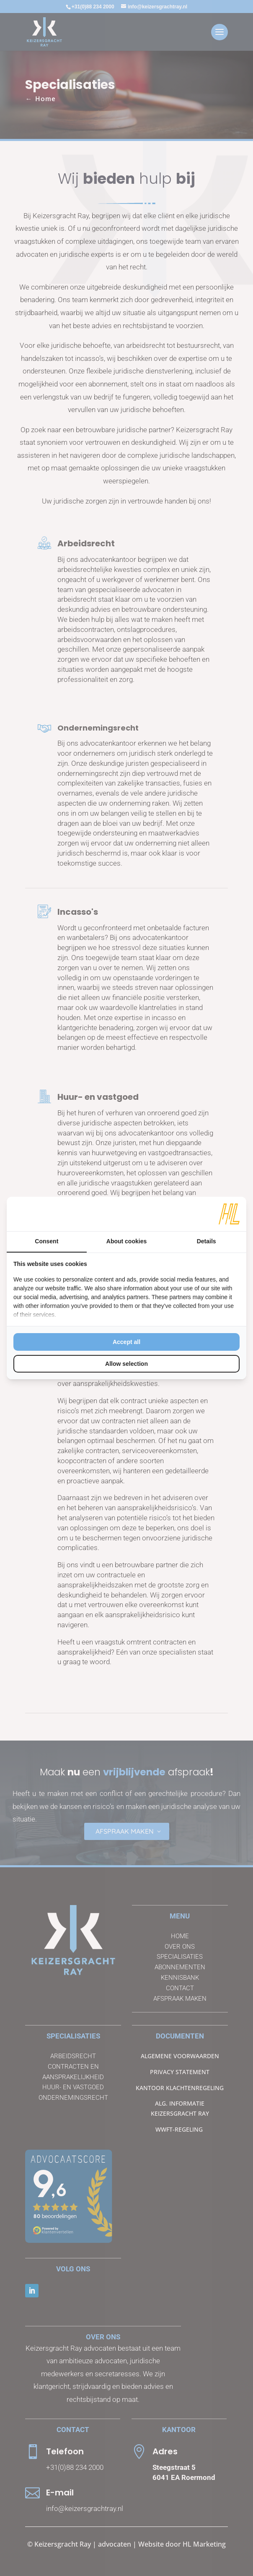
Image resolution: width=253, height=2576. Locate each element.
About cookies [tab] (126, 1241)
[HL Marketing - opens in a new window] (229, 1213)
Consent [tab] (46, 1241)
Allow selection (126, 1363)
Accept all (126, 1342)
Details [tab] (206, 1241)
